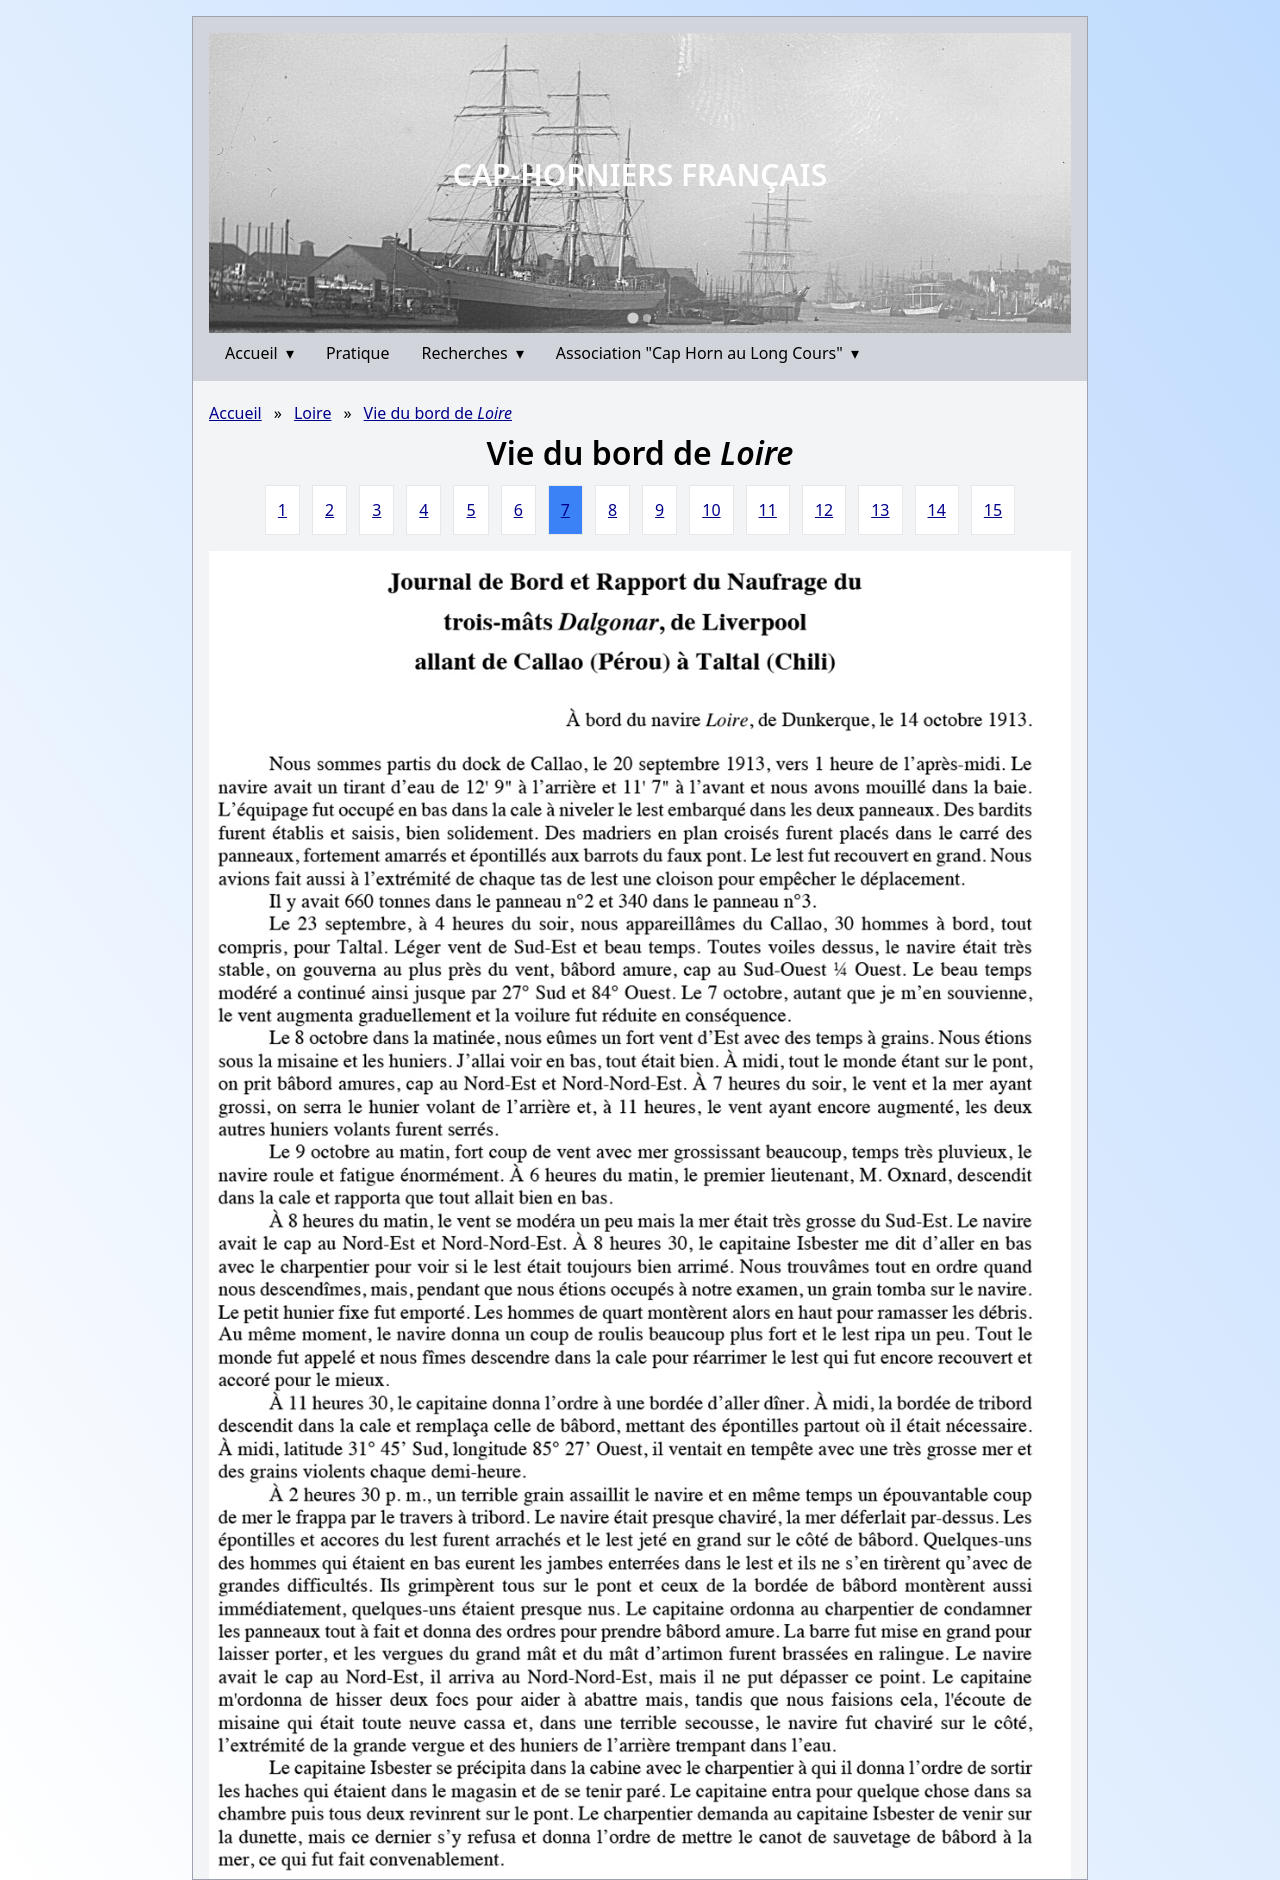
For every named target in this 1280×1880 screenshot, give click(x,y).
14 (937, 510)
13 (880, 510)
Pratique (358, 353)
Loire (313, 413)
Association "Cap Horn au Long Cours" (707, 353)
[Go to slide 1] (632, 317)
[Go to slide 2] (647, 318)
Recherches (473, 353)
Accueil (259, 353)
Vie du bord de (438, 413)
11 (768, 510)
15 (993, 510)
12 (824, 510)
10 (711, 510)
